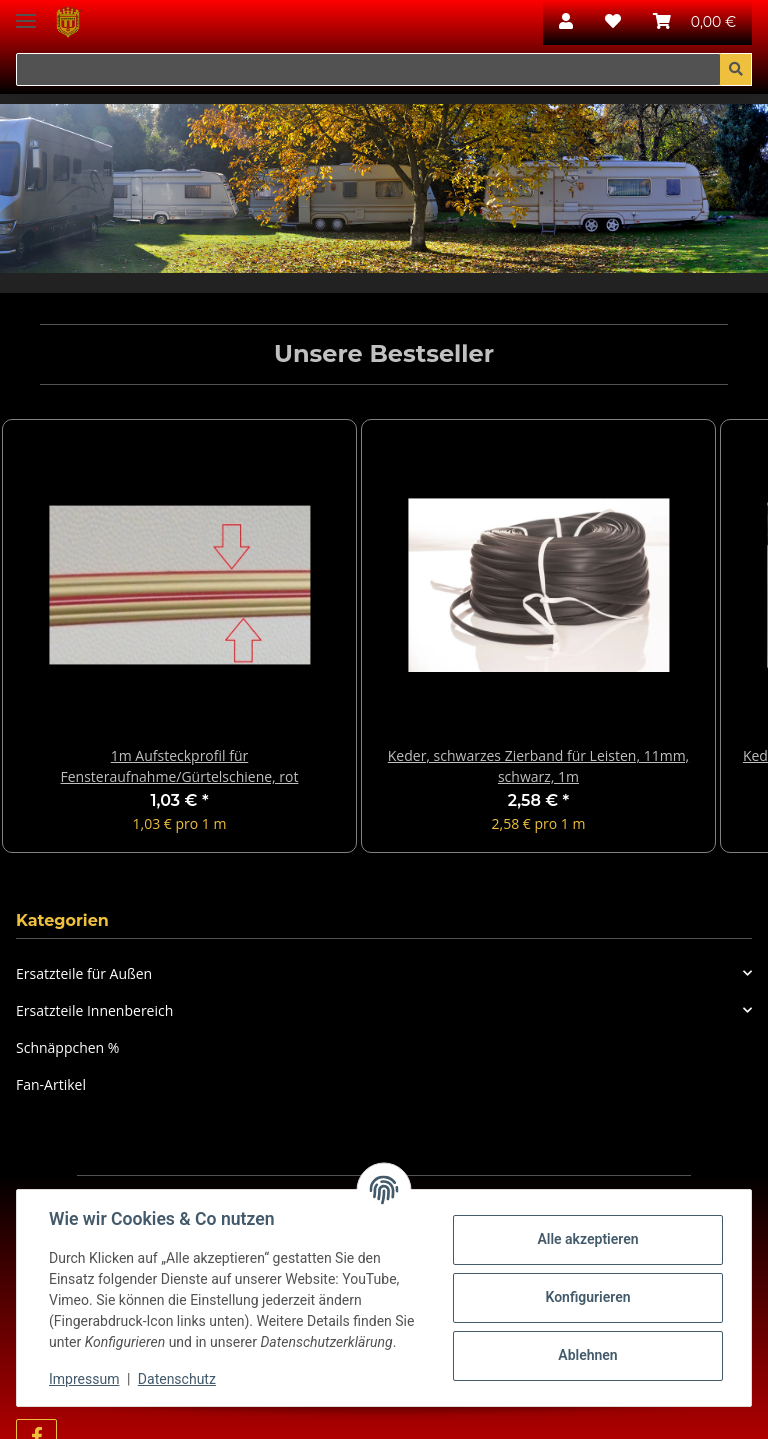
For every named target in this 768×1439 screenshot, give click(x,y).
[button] (566, 22)
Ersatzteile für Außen (84, 973)
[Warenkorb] (694, 22)
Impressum (84, 1379)
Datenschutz (177, 1379)
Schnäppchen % (67, 1047)
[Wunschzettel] (613, 22)
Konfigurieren (587, 1297)
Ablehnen (587, 1355)
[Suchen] (368, 70)
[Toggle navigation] (26, 12)
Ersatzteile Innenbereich (94, 1010)
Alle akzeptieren (587, 1239)
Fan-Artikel (51, 1084)
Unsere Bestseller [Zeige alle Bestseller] (384, 354)
